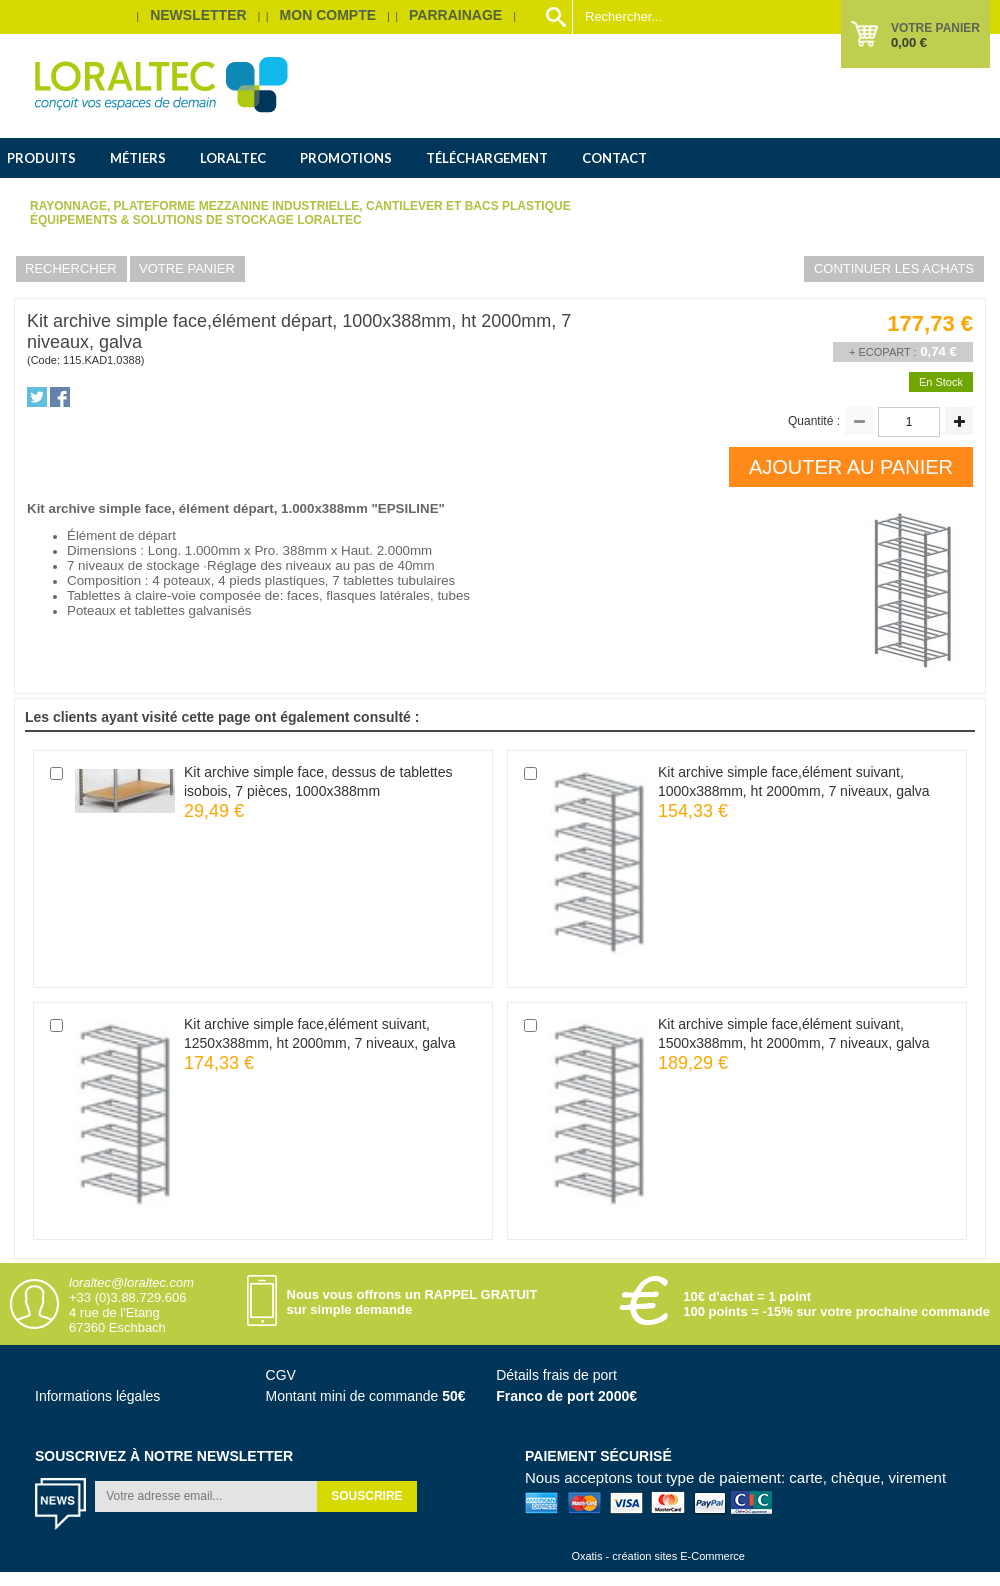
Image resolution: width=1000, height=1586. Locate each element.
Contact (614, 158)
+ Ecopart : (883, 352)
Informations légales (97, 1396)
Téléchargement (487, 158)
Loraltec (233, 158)
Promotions (346, 158)
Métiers (138, 158)
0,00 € (909, 42)
